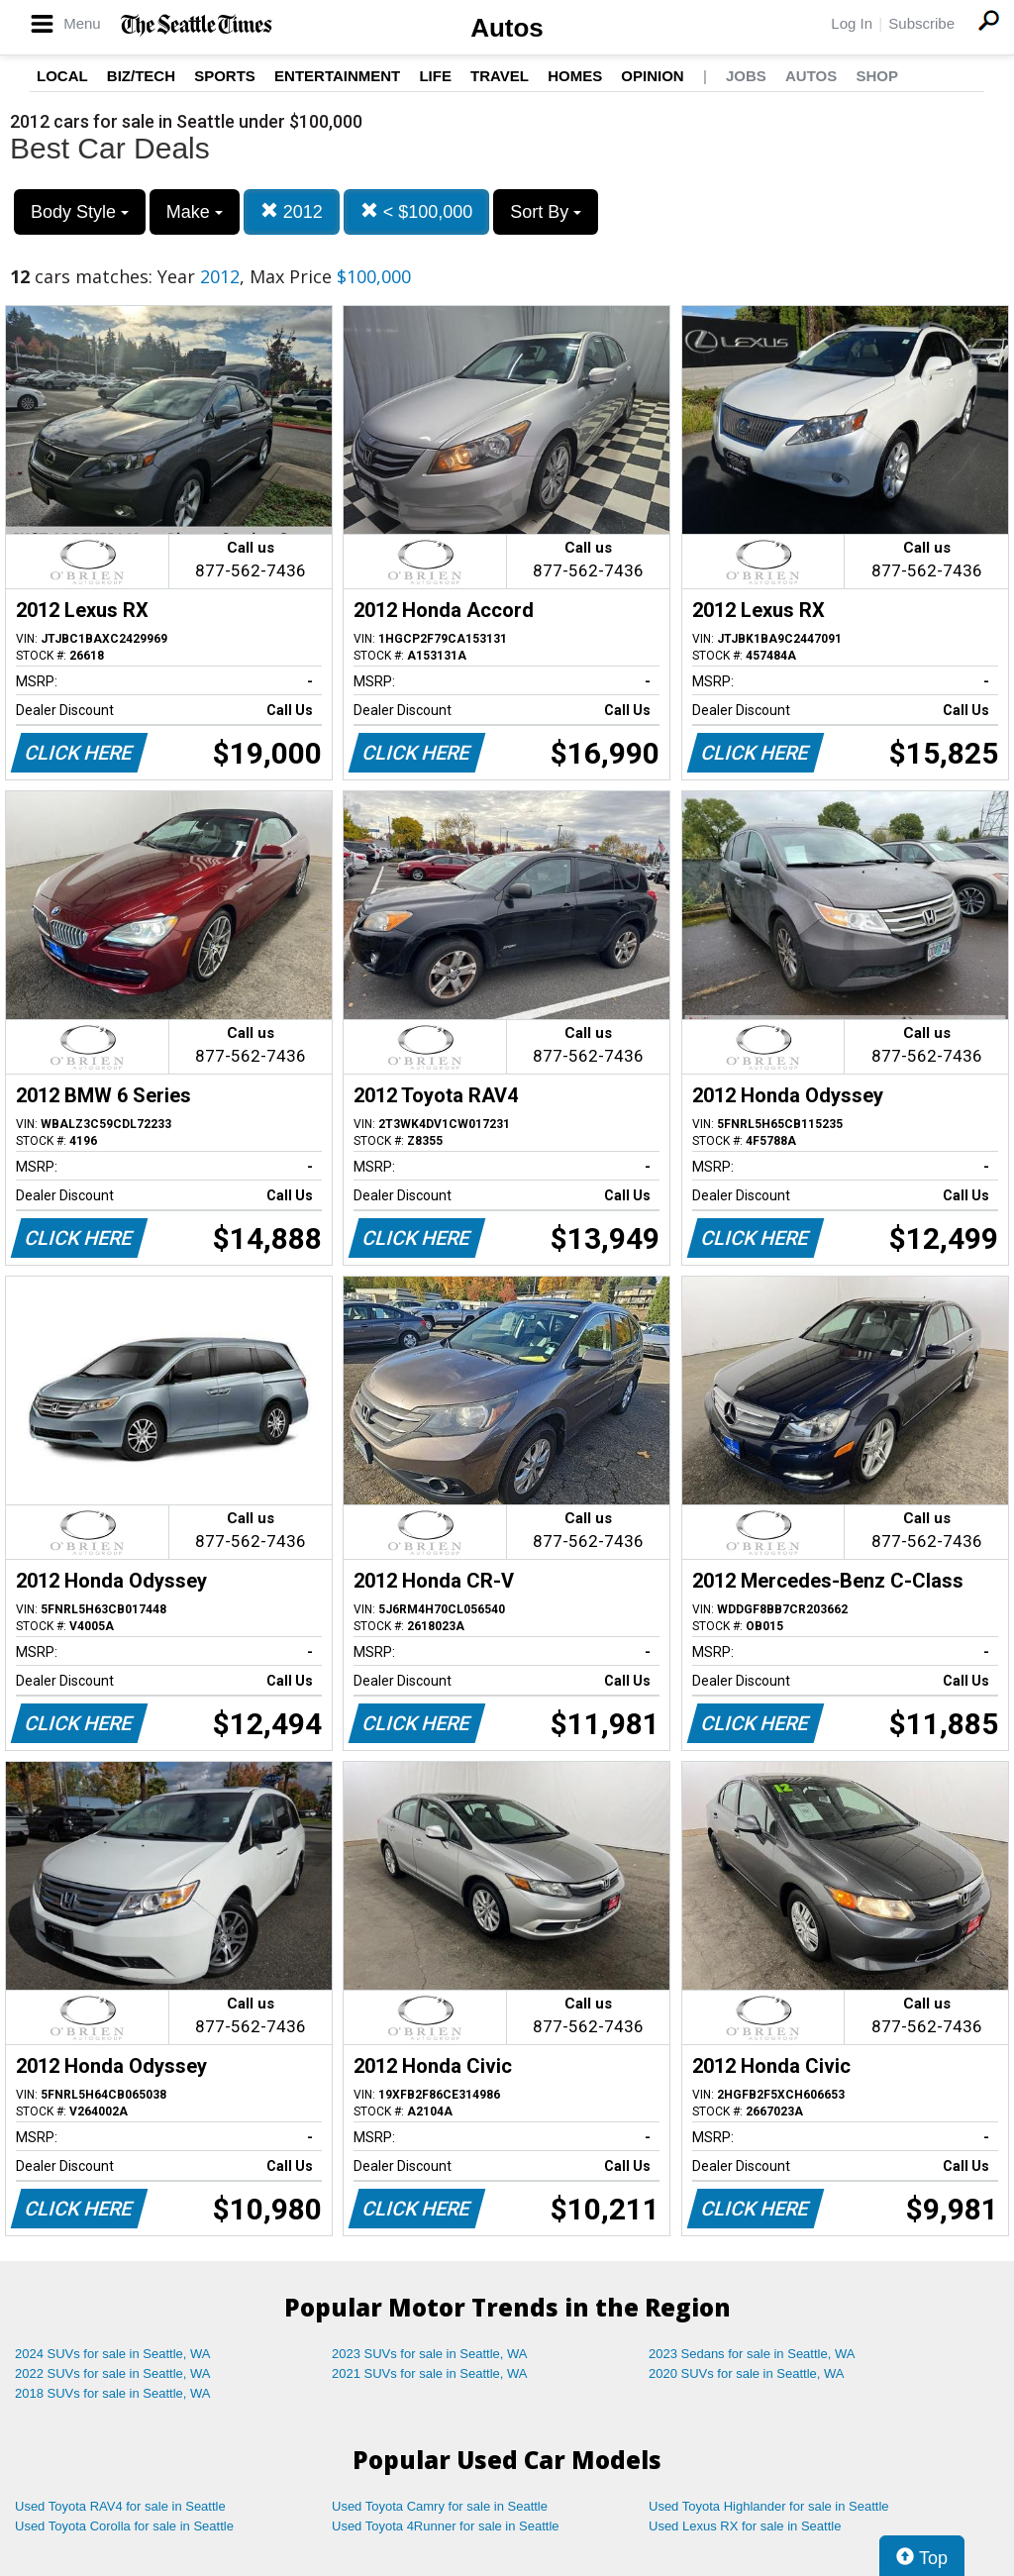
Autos (507, 28)
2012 (291, 211)
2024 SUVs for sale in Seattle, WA (113, 2353)
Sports (224, 75)
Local (62, 75)
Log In (851, 23)
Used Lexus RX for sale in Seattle (745, 2526)
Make (194, 212)
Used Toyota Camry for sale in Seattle (440, 2506)
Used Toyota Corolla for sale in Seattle (124, 2526)
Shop (877, 75)
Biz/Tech (141, 75)
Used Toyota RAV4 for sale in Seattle (120, 2506)
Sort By (545, 212)
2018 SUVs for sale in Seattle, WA (113, 2393)
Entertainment (337, 75)
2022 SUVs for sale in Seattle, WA (113, 2373)
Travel (499, 75)
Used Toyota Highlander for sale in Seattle (769, 2506)
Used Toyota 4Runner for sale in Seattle (445, 2526)
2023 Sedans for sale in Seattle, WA (752, 2353)
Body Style (80, 212)
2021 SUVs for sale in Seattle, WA (430, 2373)
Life (435, 75)
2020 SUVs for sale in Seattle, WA (747, 2373)
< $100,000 (416, 211)
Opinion (652, 75)
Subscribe (921, 23)
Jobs (746, 75)
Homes (575, 75)
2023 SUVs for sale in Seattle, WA (430, 2353)
